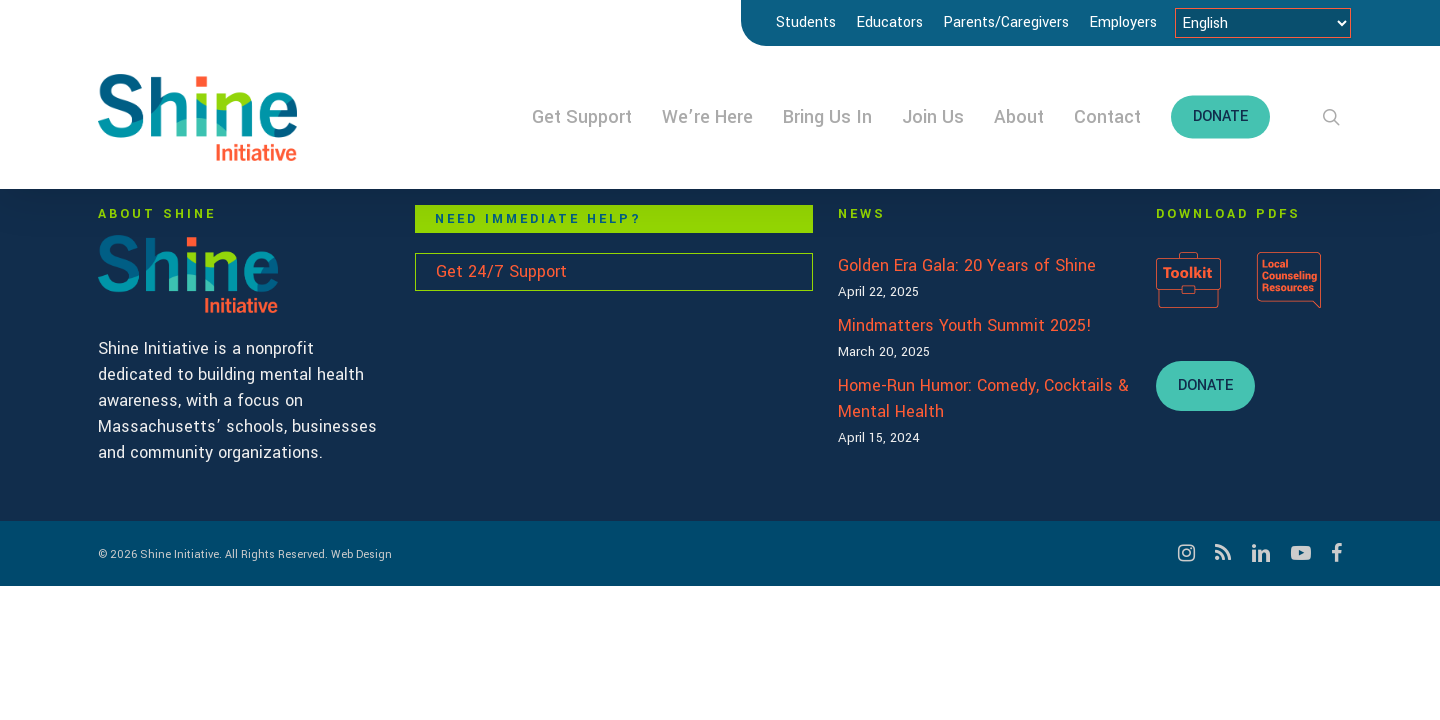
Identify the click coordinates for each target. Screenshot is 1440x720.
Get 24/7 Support (501, 271)
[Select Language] (1263, 23)
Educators (889, 22)
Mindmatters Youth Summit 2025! (965, 325)
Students (806, 22)
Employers (1123, 22)
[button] (1205, 386)
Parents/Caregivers (1006, 22)
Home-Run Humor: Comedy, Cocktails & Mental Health (983, 398)
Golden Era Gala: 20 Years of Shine (967, 265)
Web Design (361, 554)
